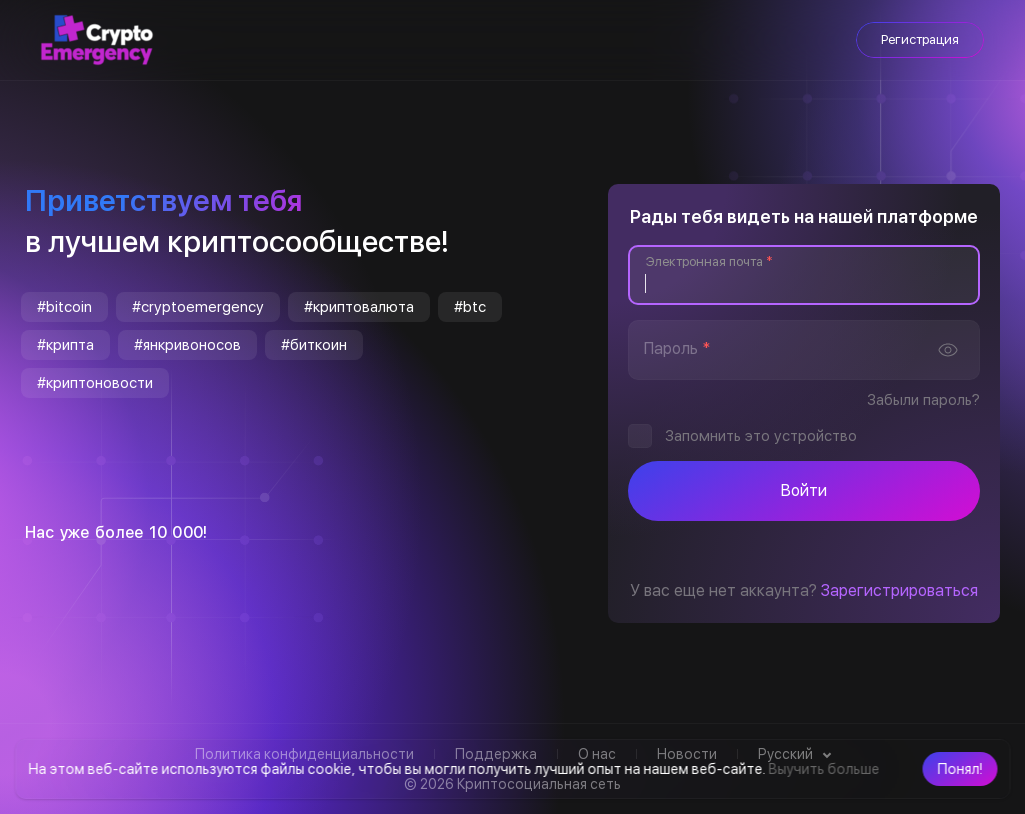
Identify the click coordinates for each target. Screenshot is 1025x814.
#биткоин (314, 345)
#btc (470, 307)
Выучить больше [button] (823, 769)
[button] (959, 769)
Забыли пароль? (923, 400)
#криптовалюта (359, 307)
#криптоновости (95, 383)
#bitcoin (64, 307)
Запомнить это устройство (761, 436)
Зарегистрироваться (899, 590)
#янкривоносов (187, 345)
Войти (804, 490)
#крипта (65, 345)
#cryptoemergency (198, 307)
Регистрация (920, 39)
